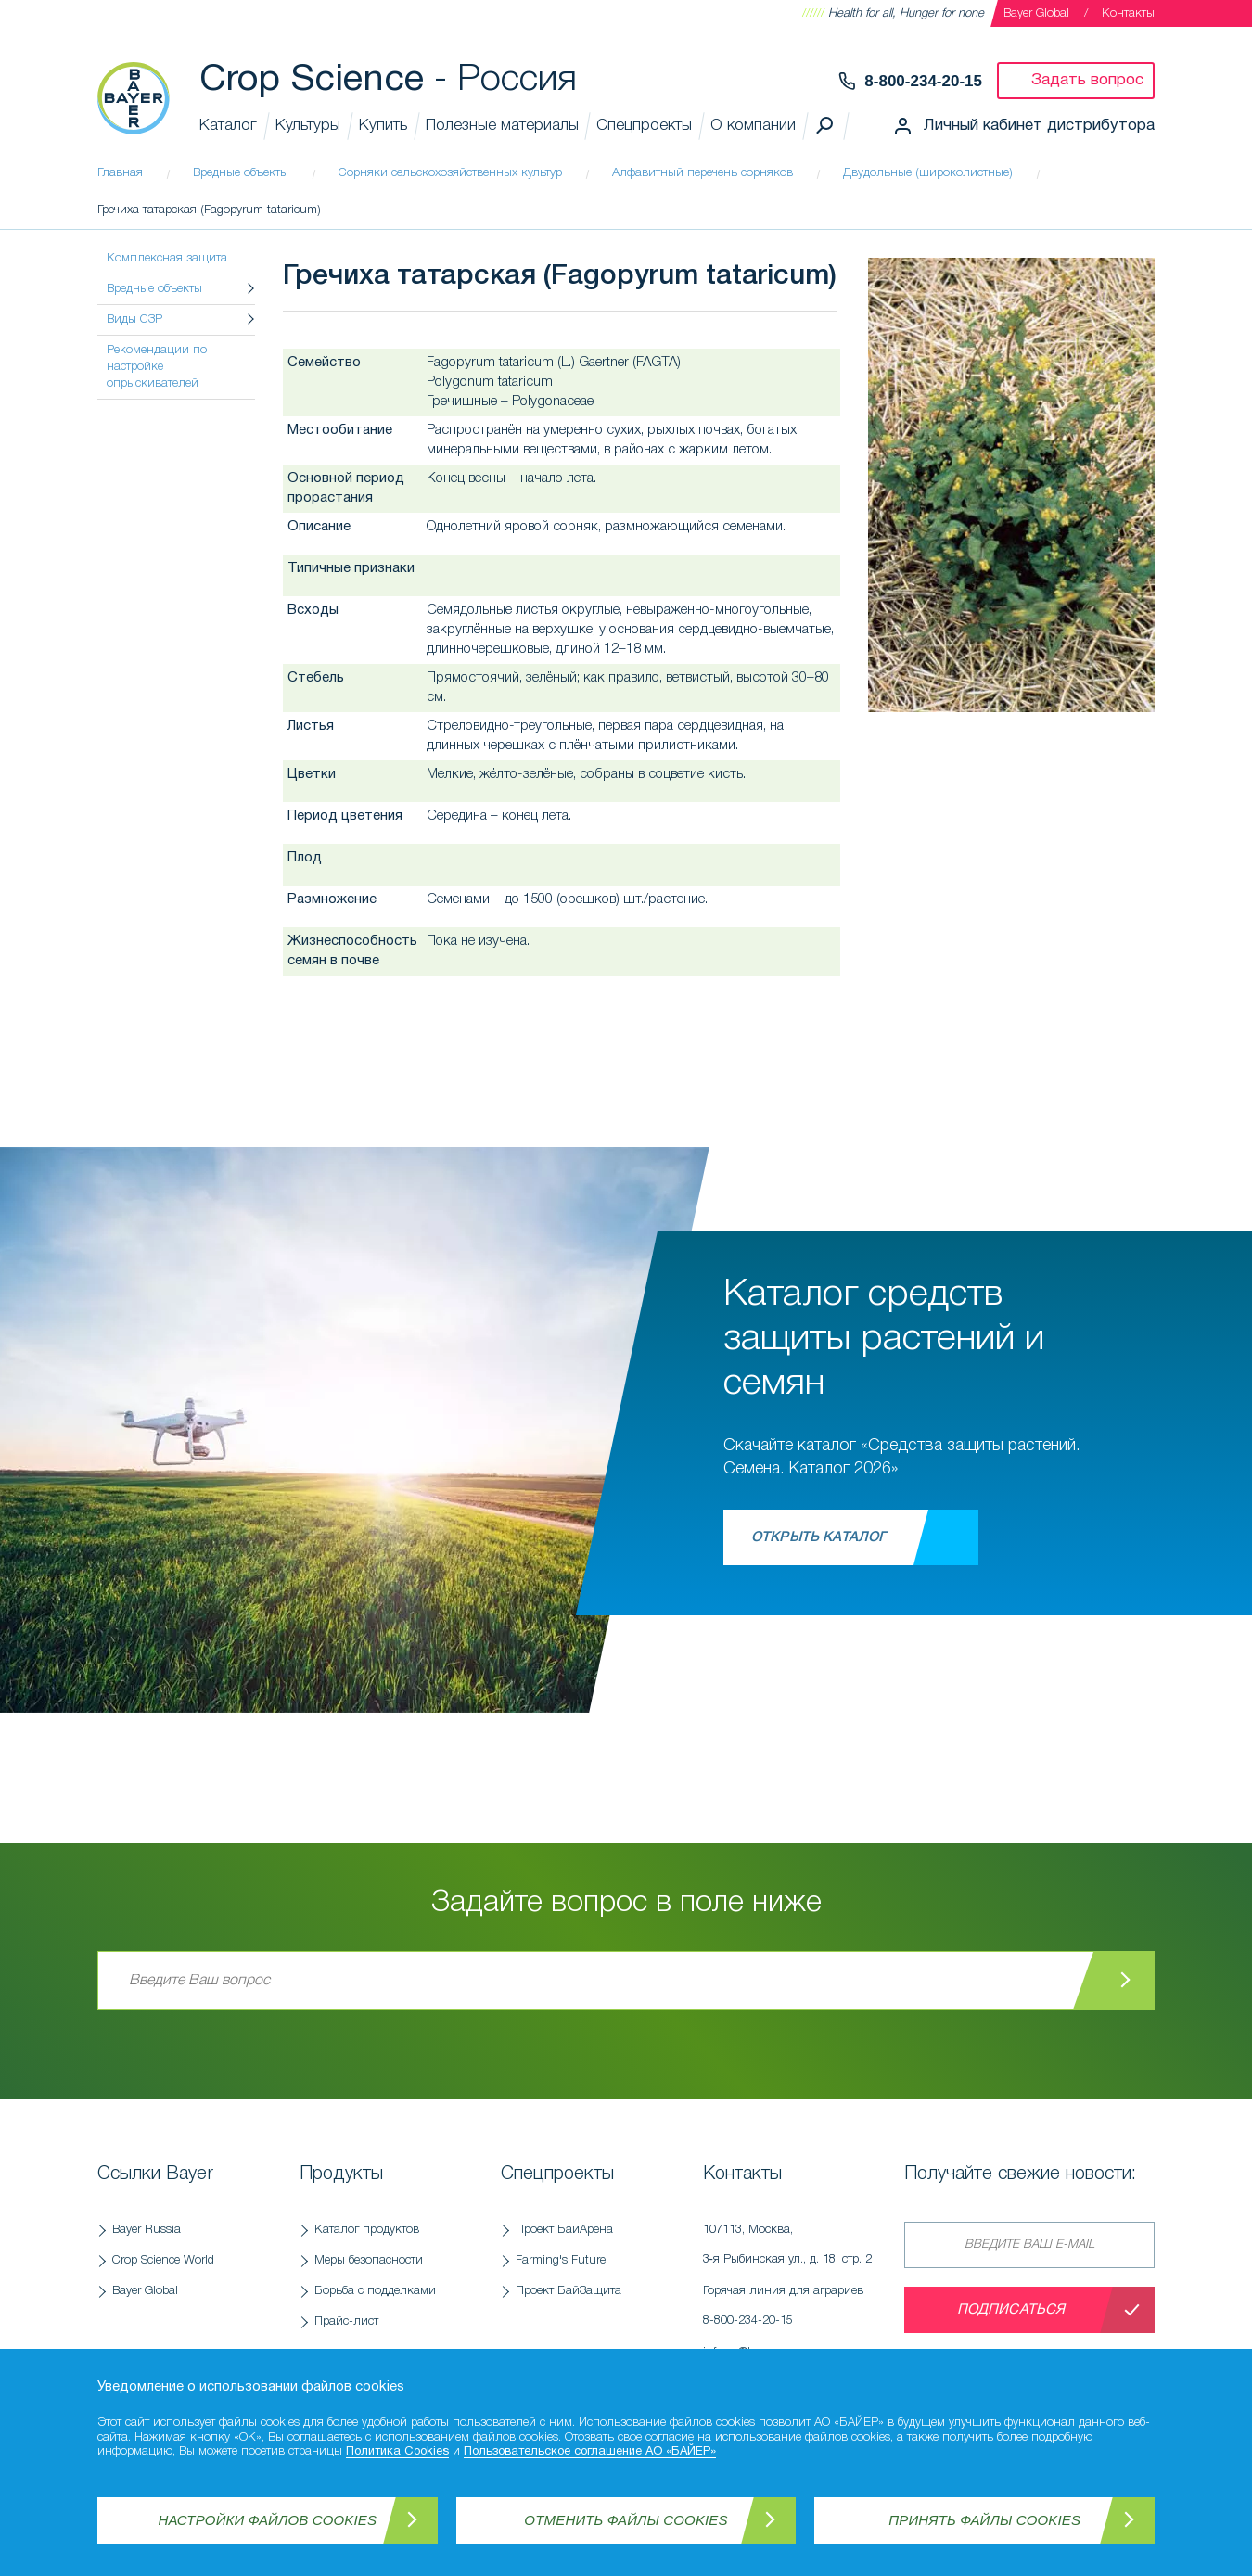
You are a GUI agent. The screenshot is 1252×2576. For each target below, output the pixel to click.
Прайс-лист (346, 2321)
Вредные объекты (154, 289)
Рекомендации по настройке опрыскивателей (157, 367)
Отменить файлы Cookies (625, 2520)
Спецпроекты (644, 126)
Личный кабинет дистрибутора (1039, 126)
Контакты (1128, 13)
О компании (753, 126)
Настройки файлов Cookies (268, 2520)
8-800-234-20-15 (923, 81)
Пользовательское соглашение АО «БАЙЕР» (590, 2451)
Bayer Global (1036, 13)
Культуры (307, 126)
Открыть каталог (818, 1537)
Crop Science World (163, 2260)
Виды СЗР (134, 319)
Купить (383, 126)
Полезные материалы (502, 126)
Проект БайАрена (564, 2230)
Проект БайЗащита (568, 2291)
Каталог (228, 126)
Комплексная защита (167, 258)
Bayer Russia (146, 2230)
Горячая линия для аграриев (795, 2311)
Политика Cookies (397, 2451)
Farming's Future (561, 2260)
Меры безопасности (368, 2260)
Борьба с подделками (375, 2291)
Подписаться (1011, 2309)
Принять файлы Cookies (984, 2520)
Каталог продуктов (366, 2230)
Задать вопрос (1087, 80)
